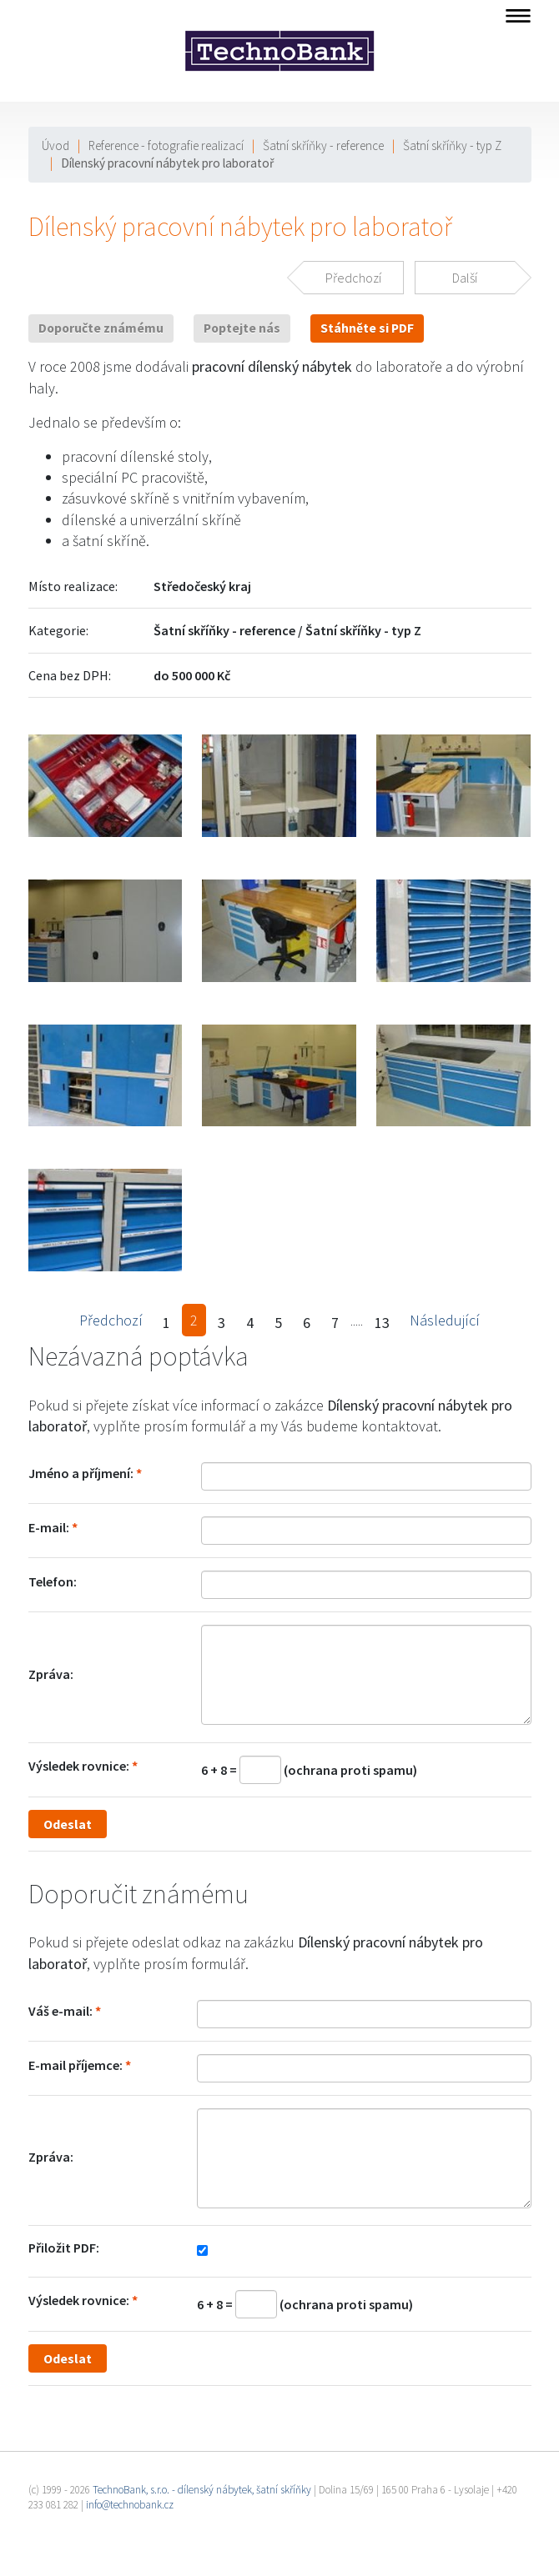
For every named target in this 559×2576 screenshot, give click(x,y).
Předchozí (111, 1320)
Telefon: (52, 1581)
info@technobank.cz (130, 2505)
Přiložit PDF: (63, 2247)
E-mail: (48, 1527)
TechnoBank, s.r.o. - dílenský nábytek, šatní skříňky (202, 2490)
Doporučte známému (101, 328)
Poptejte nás (242, 328)
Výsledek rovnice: (78, 1765)
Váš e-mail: (60, 2010)
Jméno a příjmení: (80, 1473)
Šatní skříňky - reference (323, 145)
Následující (445, 1320)
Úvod (55, 145)
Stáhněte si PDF (367, 328)
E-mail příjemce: (75, 2065)
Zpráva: (50, 1674)
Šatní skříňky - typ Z (452, 145)
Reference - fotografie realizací (166, 145)
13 (382, 1322)
